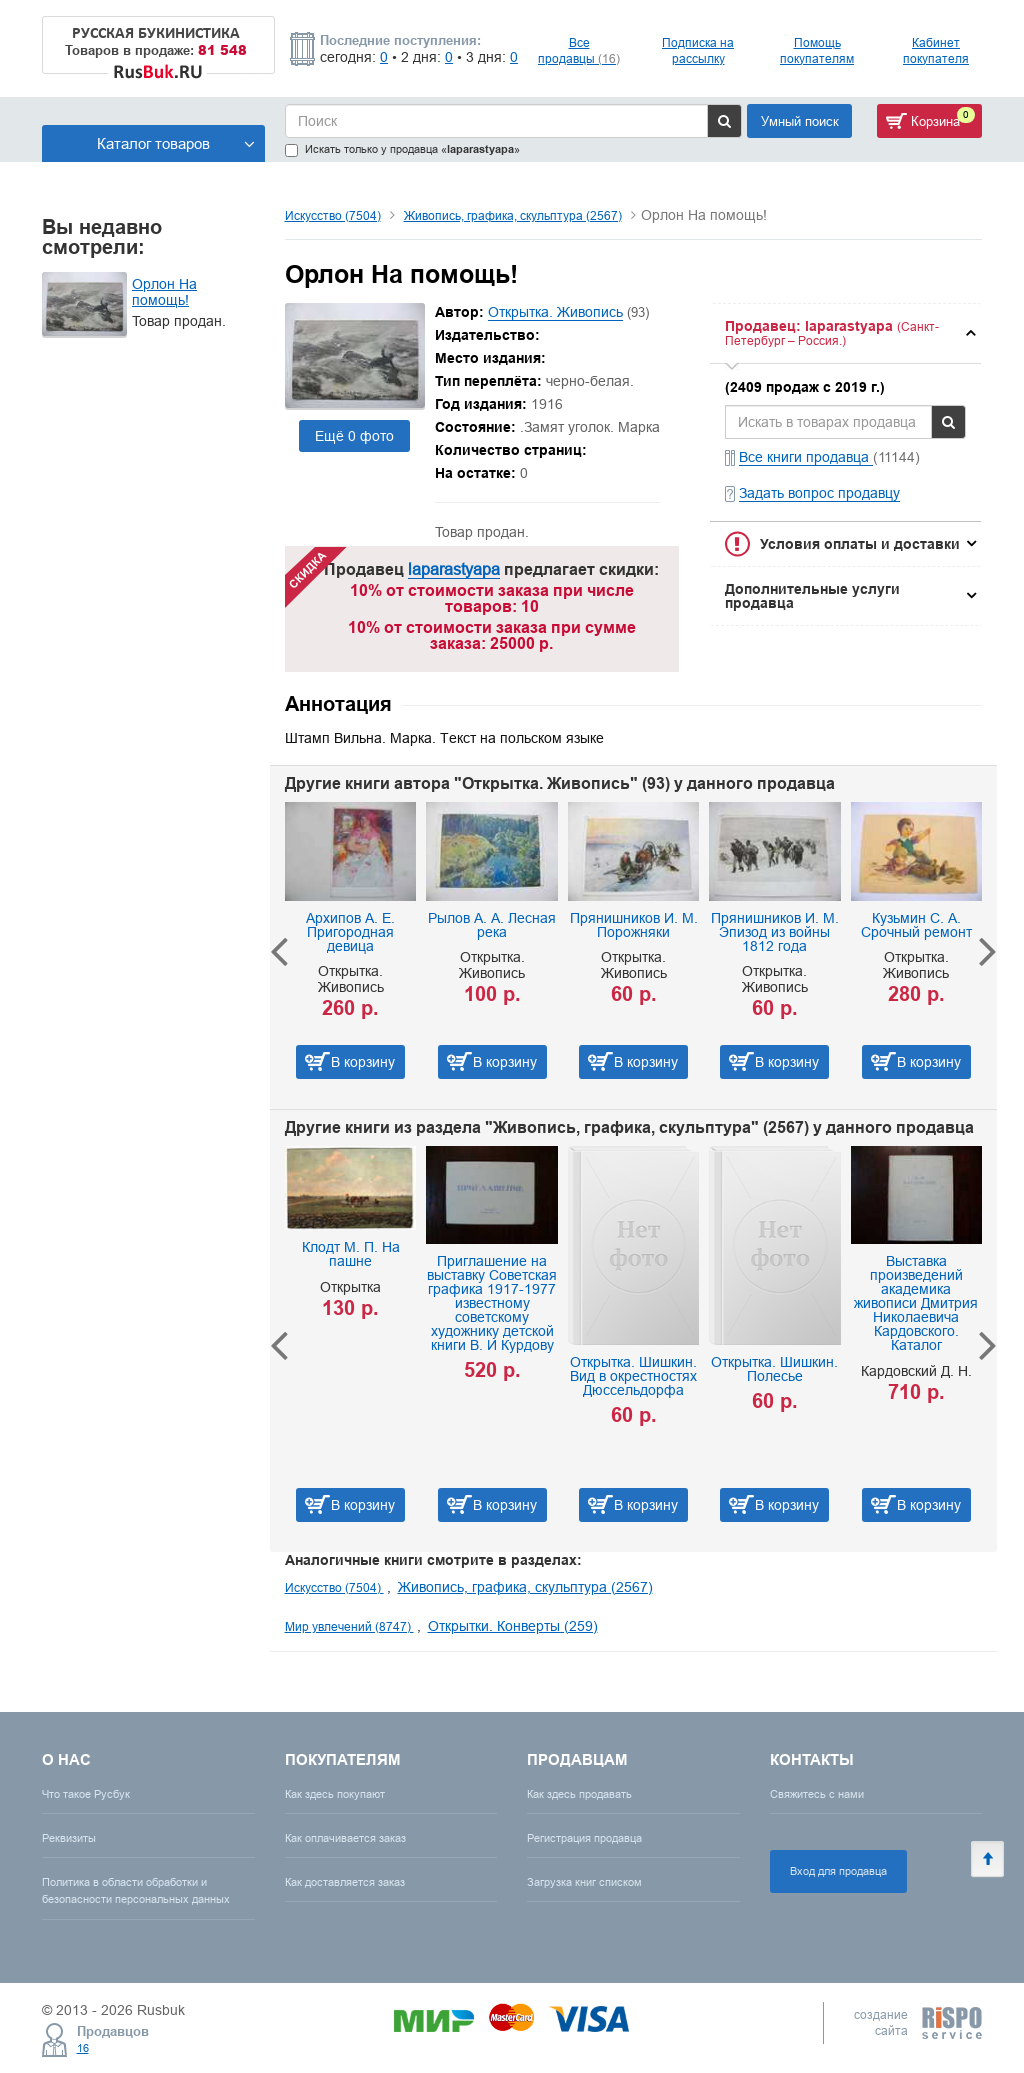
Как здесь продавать (579, 1794)
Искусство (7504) (333, 215)
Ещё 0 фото (354, 436)
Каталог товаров (176, 143)
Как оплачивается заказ (345, 1838)
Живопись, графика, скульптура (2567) (513, 215)
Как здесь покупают (335, 1794)
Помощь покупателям (817, 50)
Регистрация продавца (584, 1838)
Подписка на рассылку (698, 50)
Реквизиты (69, 1838)
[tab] (845, 333)
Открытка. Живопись (555, 312)
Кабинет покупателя (936, 50)
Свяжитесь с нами (817, 1794)
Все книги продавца (806, 457)
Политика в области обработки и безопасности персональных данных (136, 1890)
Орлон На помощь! (164, 292)
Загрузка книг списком (584, 1882)
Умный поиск (800, 121)
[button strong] (845, 333)
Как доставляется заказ (345, 1882)
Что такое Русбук (86, 1794)
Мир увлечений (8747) (349, 1626)
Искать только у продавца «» (402, 149)
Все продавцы (579, 50)
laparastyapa (454, 569)
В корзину (363, 1062)
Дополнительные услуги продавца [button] (812, 596)
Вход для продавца (838, 1871)
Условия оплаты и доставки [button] (860, 544)
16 (83, 2048)
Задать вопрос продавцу (819, 493)
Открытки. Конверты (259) (513, 1626)
